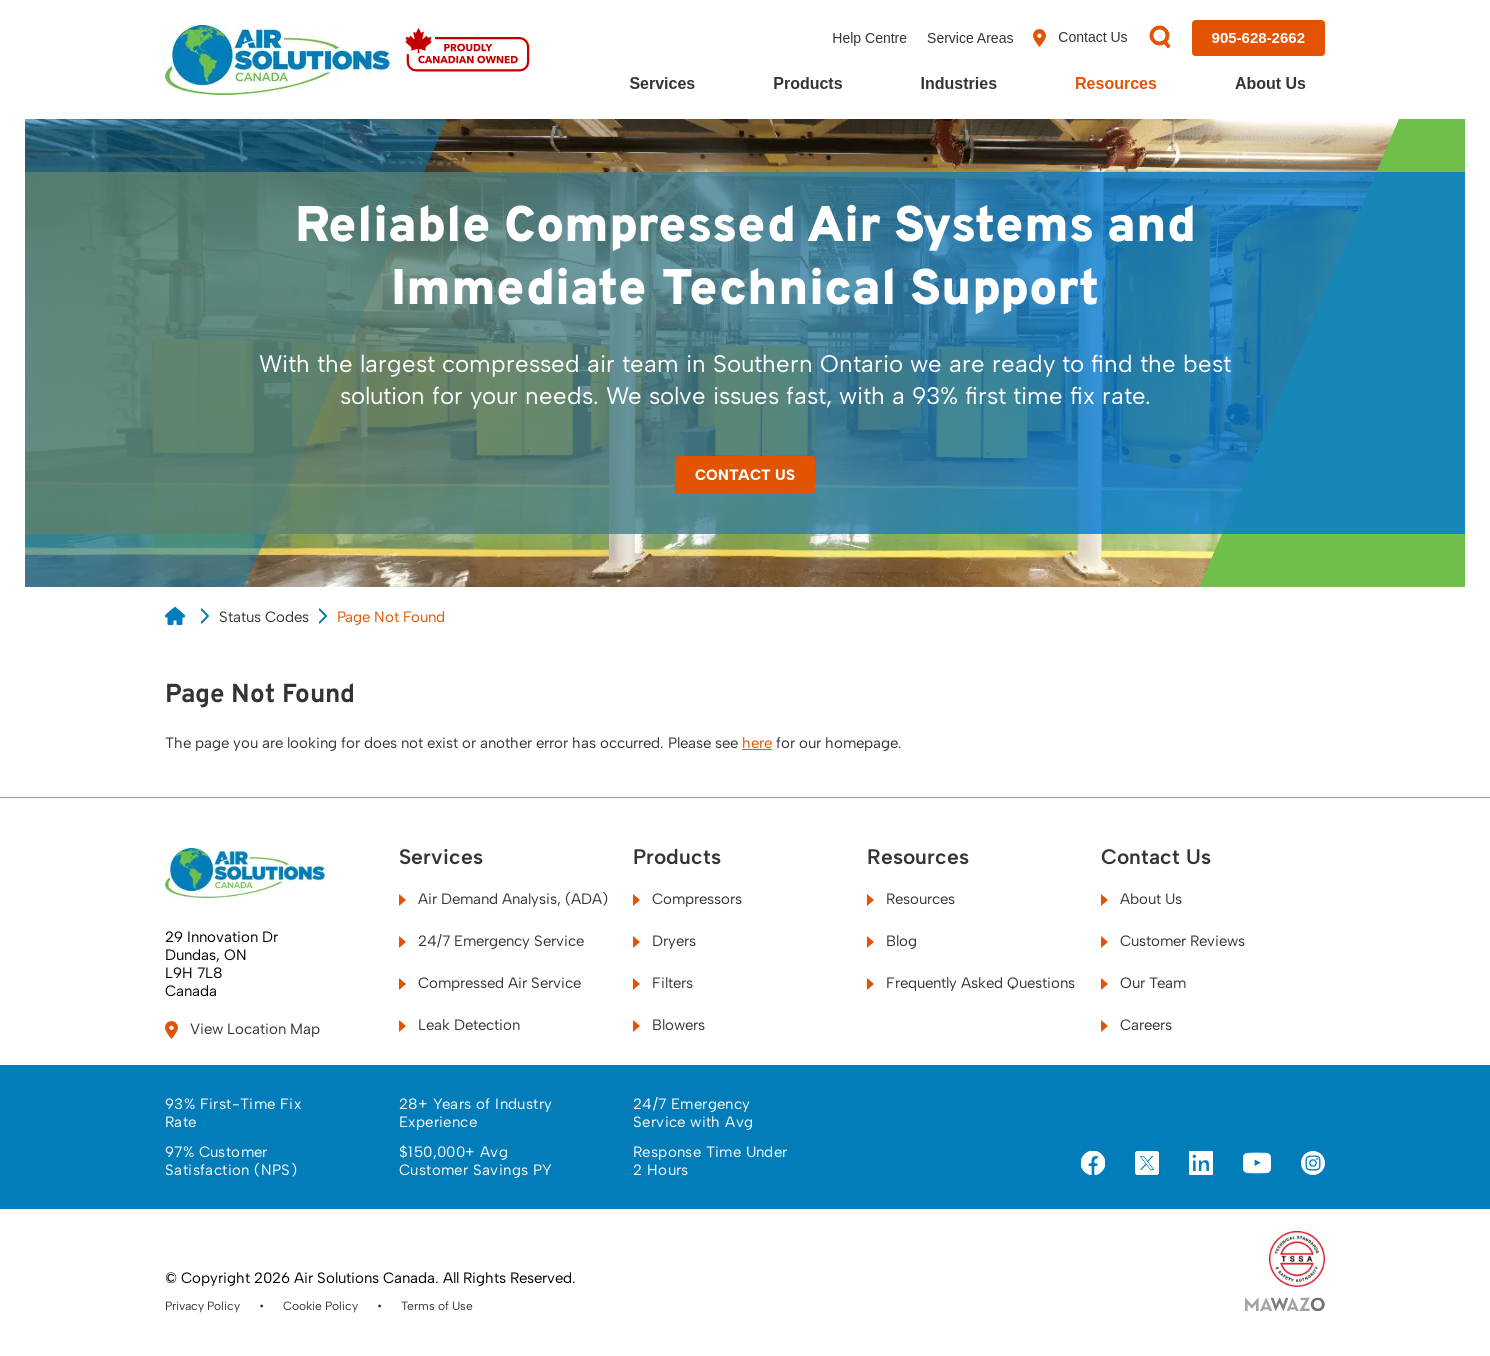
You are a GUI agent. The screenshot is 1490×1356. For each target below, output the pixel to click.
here (757, 743)
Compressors (687, 899)
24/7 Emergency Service (491, 941)
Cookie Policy (320, 1306)
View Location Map (242, 1029)
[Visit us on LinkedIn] (1201, 1165)
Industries (959, 83)
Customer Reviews (1173, 941)
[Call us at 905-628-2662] (1258, 38)
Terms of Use (437, 1306)
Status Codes (264, 617)
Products (807, 83)
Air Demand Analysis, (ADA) (503, 899)
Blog (892, 941)
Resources (1116, 83)
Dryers (664, 941)
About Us (1270, 83)
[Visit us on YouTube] (1257, 1164)
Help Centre (869, 38)
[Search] (1160, 38)
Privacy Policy (202, 1306)
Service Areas (970, 38)
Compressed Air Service (490, 983)
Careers (1136, 1025)
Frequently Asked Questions (971, 983)
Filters (663, 983)
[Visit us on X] (1147, 1165)
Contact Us (1080, 38)
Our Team (1143, 983)
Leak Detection (459, 1025)
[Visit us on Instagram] (1313, 1165)
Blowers (669, 1025)
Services (662, 83)
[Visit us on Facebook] (1093, 1165)
